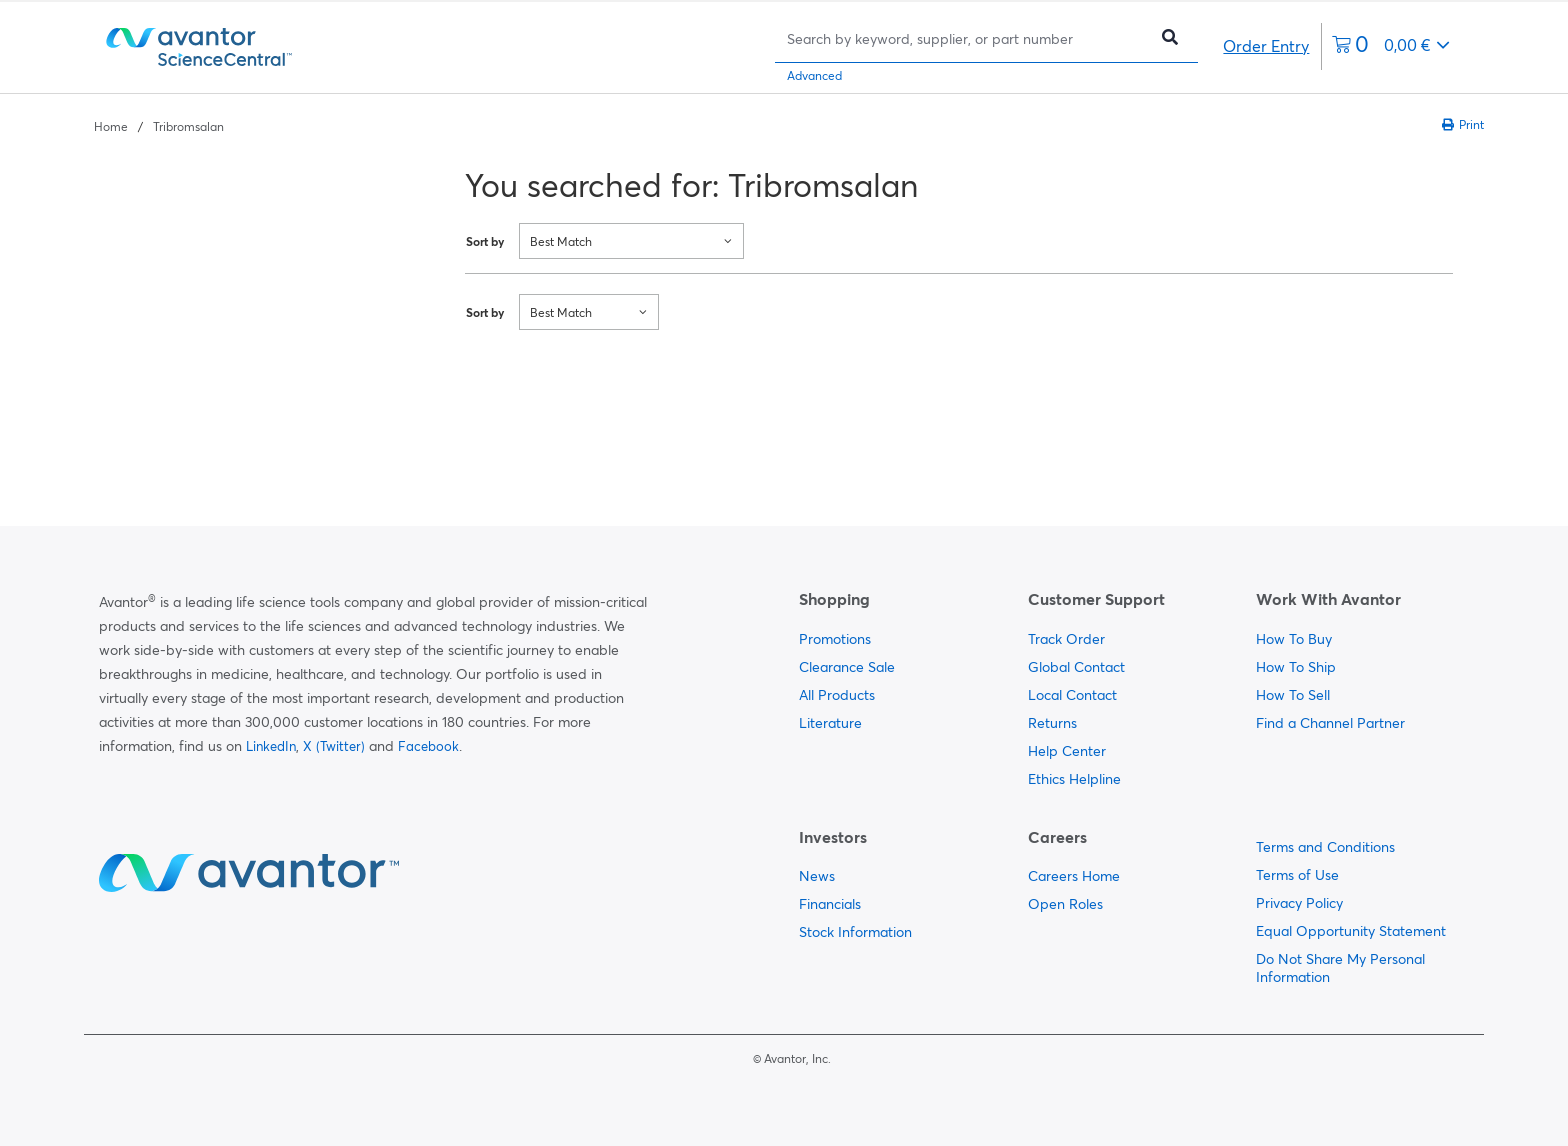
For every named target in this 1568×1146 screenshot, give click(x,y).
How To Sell (1293, 695)
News (817, 876)
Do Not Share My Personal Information (1340, 968)
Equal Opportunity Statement (1351, 931)
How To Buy (1294, 639)
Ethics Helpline (1074, 779)
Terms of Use (1297, 875)
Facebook (428, 746)
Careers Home (1074, 876)
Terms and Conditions (1325, 847)
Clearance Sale (847, 667)
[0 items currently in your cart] (1391, 46)
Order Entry (1266, 46)
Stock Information (855, 932)
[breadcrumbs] (159, 125)
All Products (837, 695)
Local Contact (1072, 695)
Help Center (1067, 751)
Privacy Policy (1299, 903)
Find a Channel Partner (1330, 723)
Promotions (835, 639)
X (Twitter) (334, 746)
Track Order (1066, 639)
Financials (830, 904)
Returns (1052, 723)
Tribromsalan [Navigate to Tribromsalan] (188, 126)
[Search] (966, 38)
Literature (830, 723)
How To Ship (1296, 667)
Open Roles (1065, 904)
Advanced (814, 75)
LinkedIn (271, 746)
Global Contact (1076, 667)
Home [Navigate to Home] (111, 126)
